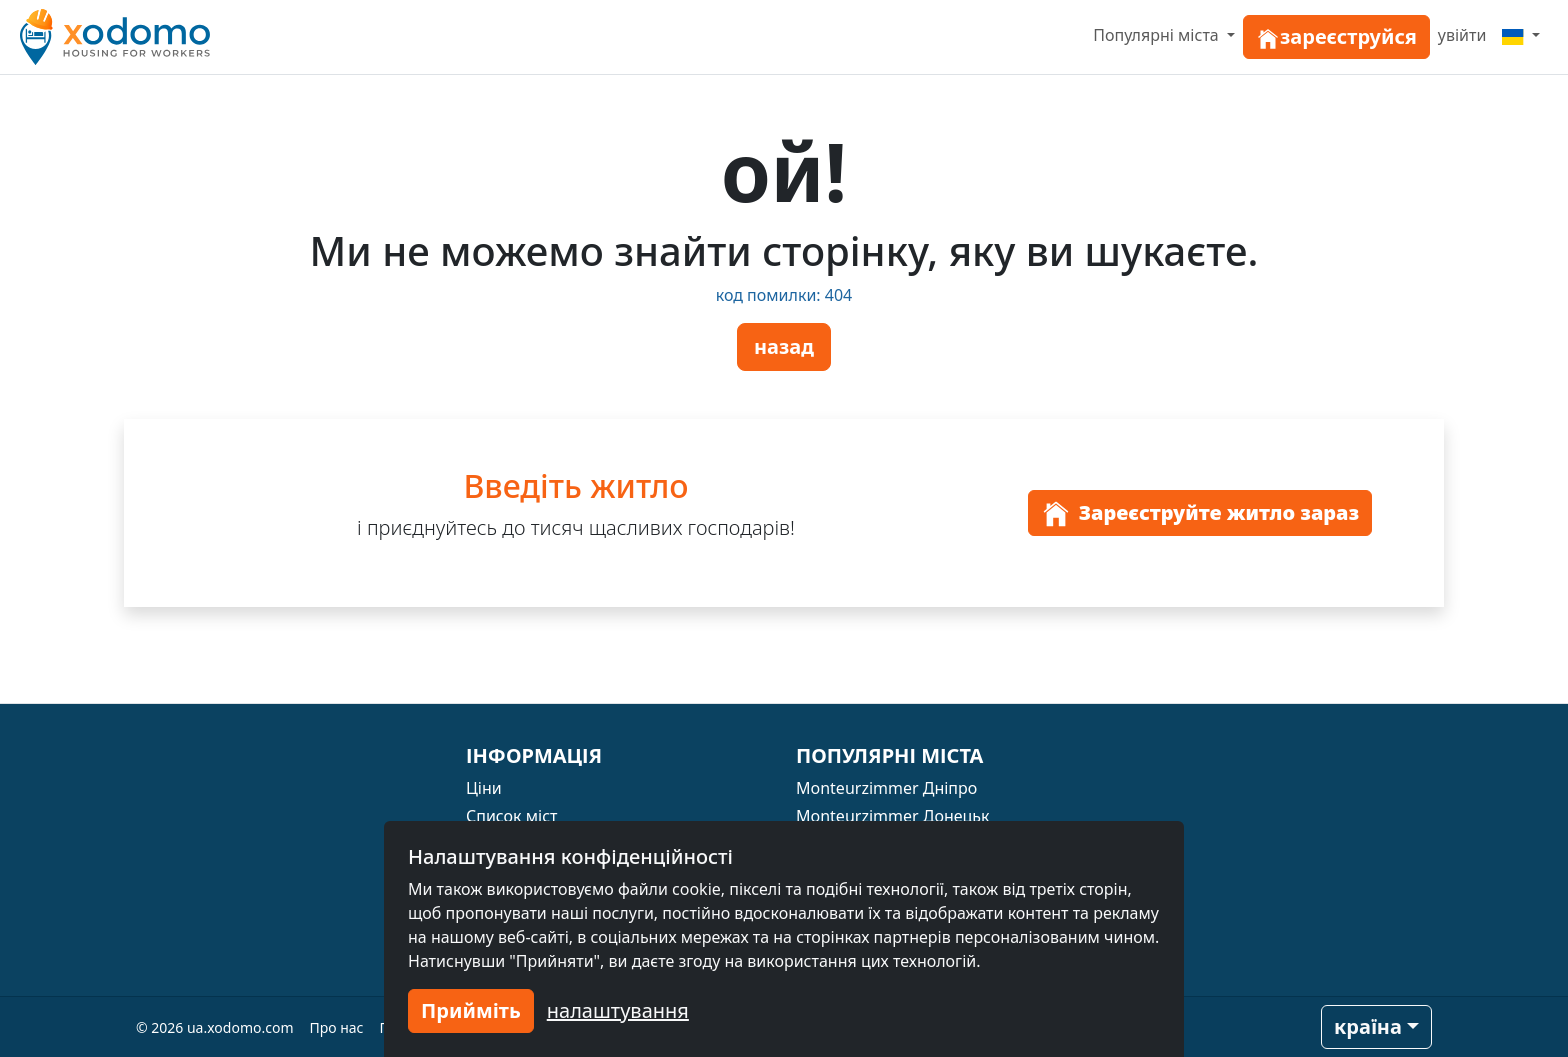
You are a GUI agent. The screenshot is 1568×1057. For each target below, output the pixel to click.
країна (1368, 1026)
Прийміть (471, 1010)
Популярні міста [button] (1158, 35)
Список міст (512, 816)
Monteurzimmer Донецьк (893, 816)
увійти (1462, 35)
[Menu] (1521, 35)
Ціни (484, 788)
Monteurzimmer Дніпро (886, 788)
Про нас (337, 1027)
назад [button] (784, 346)
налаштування (618, 1010)
